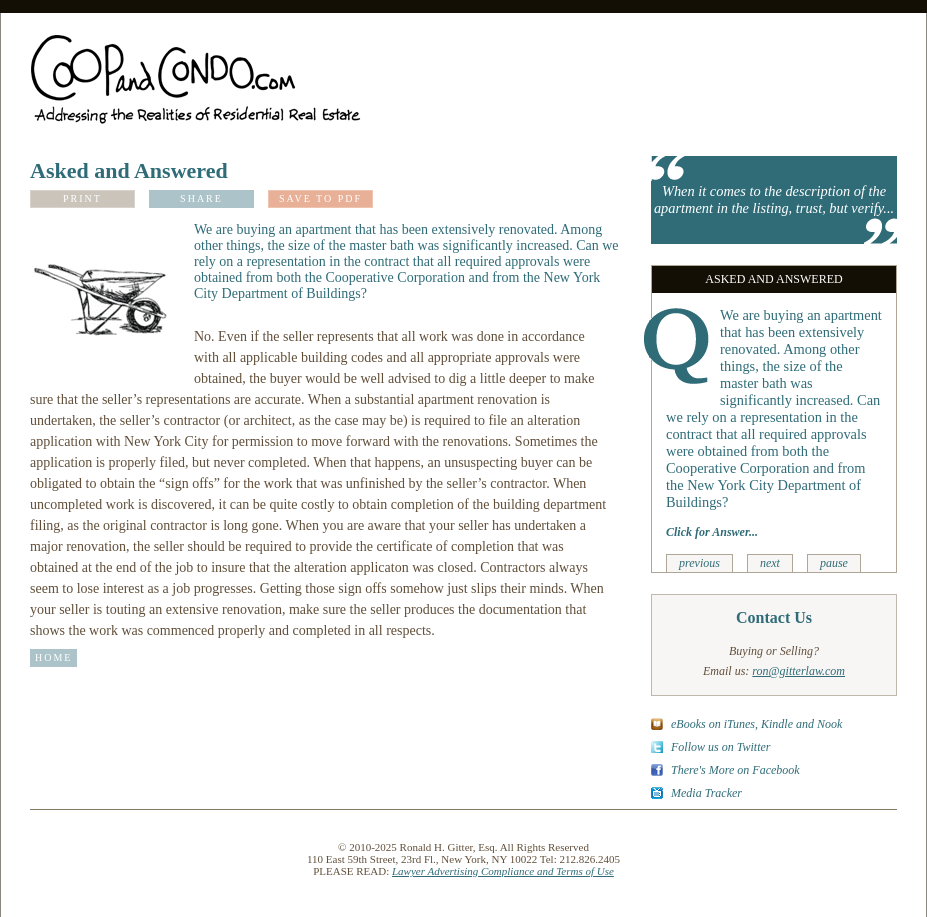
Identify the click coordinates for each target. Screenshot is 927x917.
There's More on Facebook (735, 770)
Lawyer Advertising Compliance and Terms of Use (503, 871)
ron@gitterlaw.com (798, 671)
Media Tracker (706, 793)
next (770, 563)
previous (699, 563)
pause (834, 563)
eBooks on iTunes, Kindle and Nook (756, 724)
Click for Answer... (712, 532)
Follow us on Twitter (720, 747)
